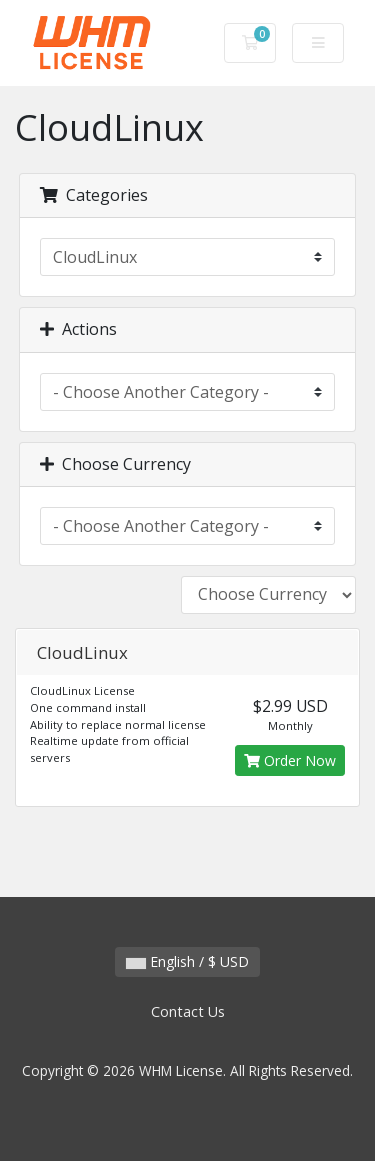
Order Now (290, 760)
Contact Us (188, 1011)
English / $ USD (187, 961)
